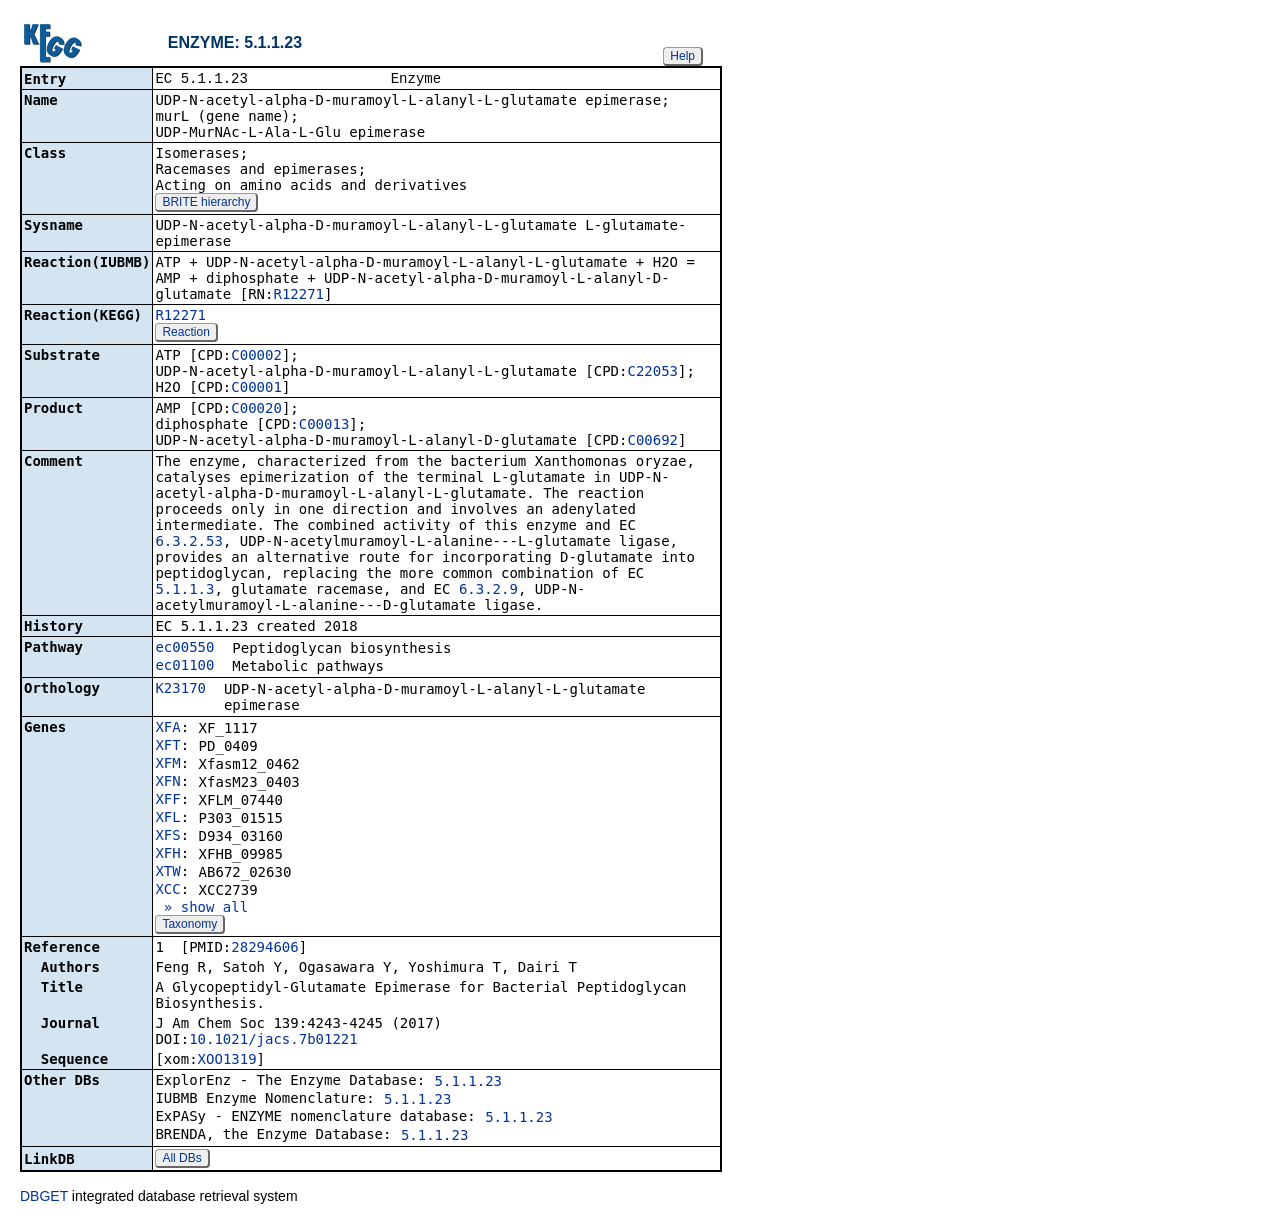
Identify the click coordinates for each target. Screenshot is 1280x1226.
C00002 (256, 357)
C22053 (652, 373)
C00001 (256, 389)
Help (682, 56)
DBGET (44, 1198)
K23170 (180, 690)
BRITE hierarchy (206, 204)
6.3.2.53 (188, 543)
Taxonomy (189, 926)
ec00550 (184, 649)
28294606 (264, 949)
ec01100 (184, 667)
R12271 (298, 296)
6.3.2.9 (488, 591)
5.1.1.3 (184, 591)
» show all (201, 909)
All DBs (181, 1160)
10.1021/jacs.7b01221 (273, 1041)
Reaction (185, 334)
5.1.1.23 (468, 1083)
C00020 (256, 410)
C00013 (324, 426)
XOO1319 (227, 1061)
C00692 (652, 442)
